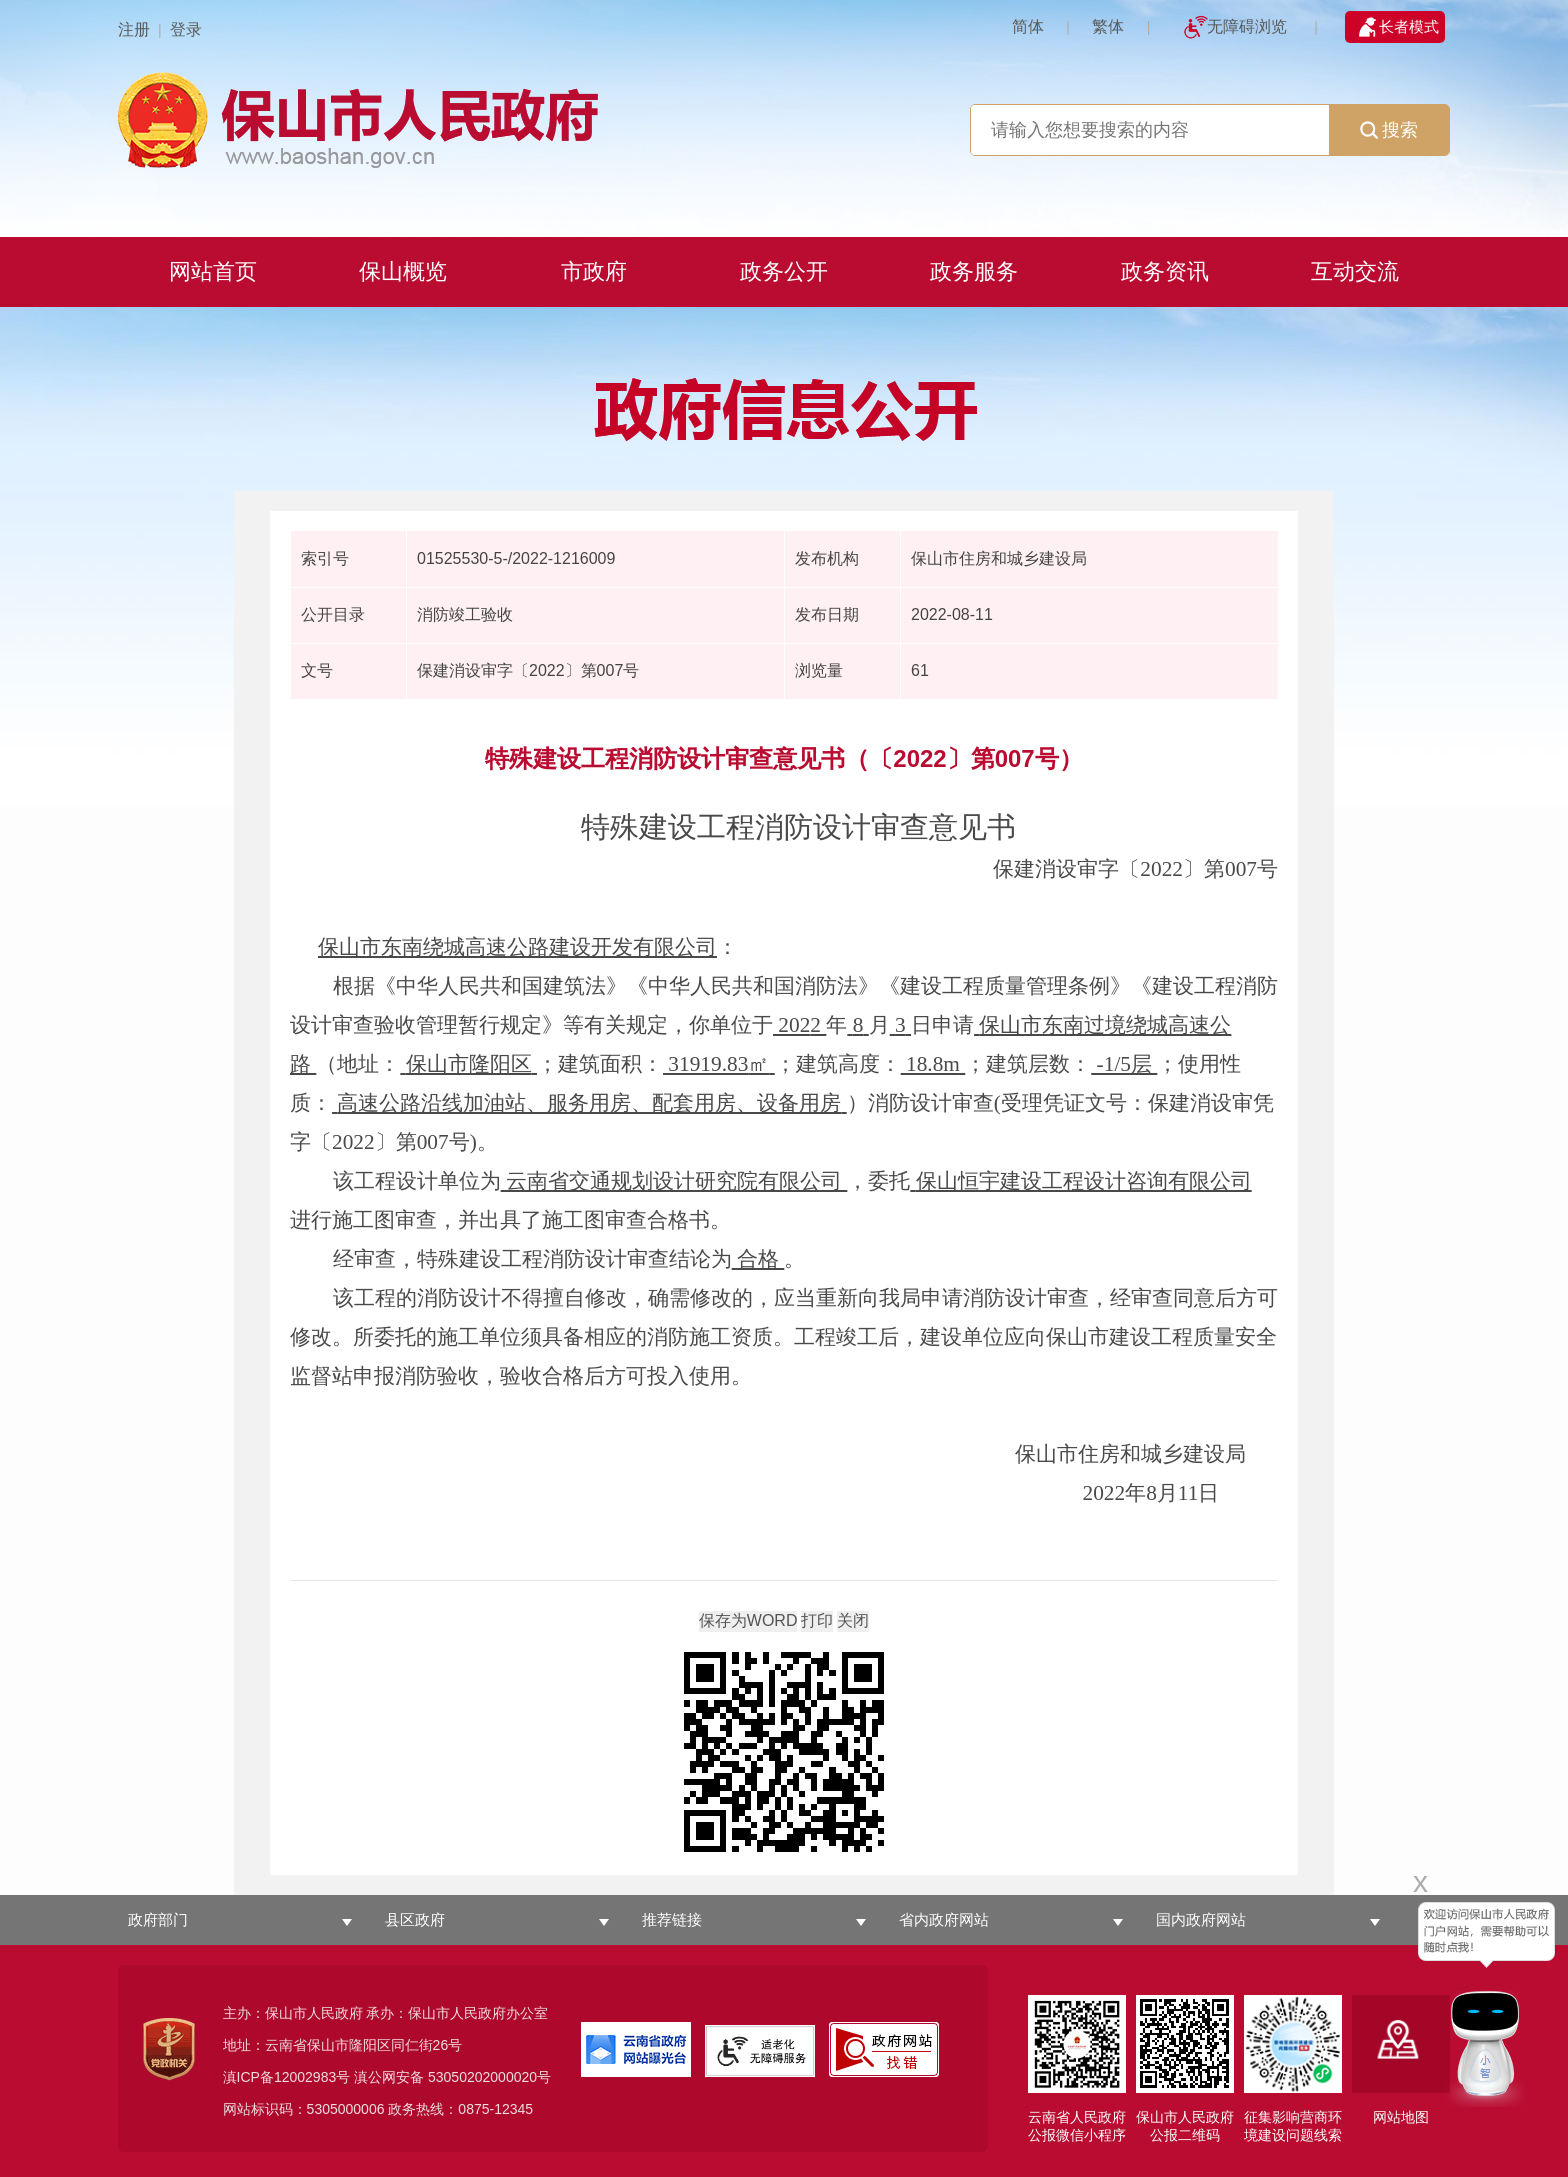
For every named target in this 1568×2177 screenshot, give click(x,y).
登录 (186, 29)
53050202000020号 (489, 2077)
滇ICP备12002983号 (287, 2077)
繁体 (1108, 26)
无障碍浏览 (1247, 26)
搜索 (1389, 130)
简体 (1028, 26)
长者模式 (1409, 26)
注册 (134, 29)
